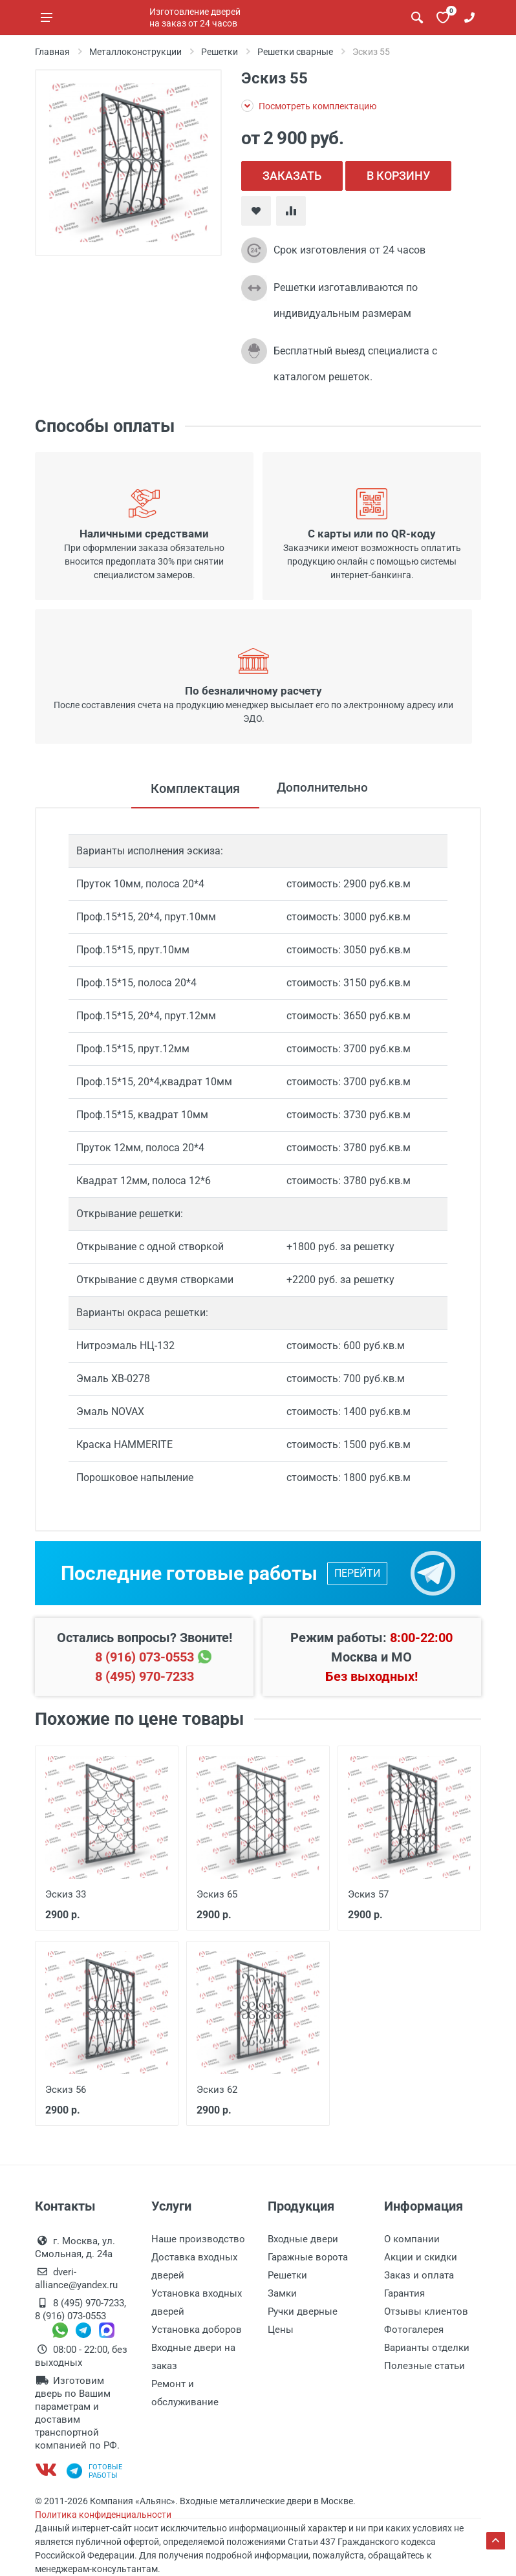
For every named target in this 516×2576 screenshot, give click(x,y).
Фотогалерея (414, 2329)
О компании (412, 2239)
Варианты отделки (426, 2348)
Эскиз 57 (368, 1894)
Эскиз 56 (65, 2089)
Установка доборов (196, 2329)
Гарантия (404, 2293)
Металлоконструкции (135, 52)
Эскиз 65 (217, 1894)
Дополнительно (322, 788)
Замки (282, 2293)
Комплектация (192, 788)
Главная (52, 52)
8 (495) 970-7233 (144, 1676)
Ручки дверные (303, 2311)
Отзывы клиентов (426, 2311)
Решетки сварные (295, 52)
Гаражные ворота (308, 2257)
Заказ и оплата (419, 2275)
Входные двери (303, 2239)
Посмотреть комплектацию (308, 106)
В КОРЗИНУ (398, 175)
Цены (281, 2329)
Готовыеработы (94, 2471)
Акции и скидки (420, 2257)
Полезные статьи (424, 2366)
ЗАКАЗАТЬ (292, 175)
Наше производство (198, 2239)
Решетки (219, 52)
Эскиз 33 (65, 1894)
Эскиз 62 (217, 2089)
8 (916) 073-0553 (144, 1657)
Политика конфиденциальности (103, 2514)
